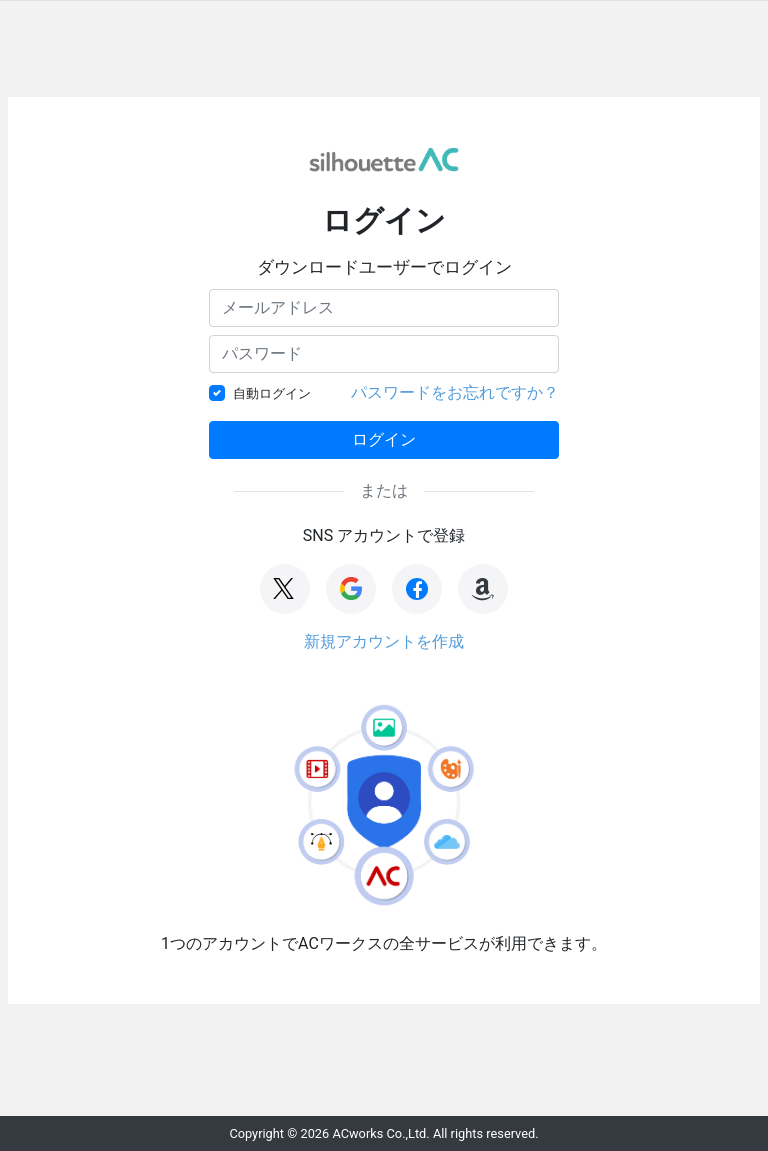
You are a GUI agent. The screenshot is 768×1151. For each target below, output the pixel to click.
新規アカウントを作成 (384, 641)
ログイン (384, 439)
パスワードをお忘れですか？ (455, 392)
